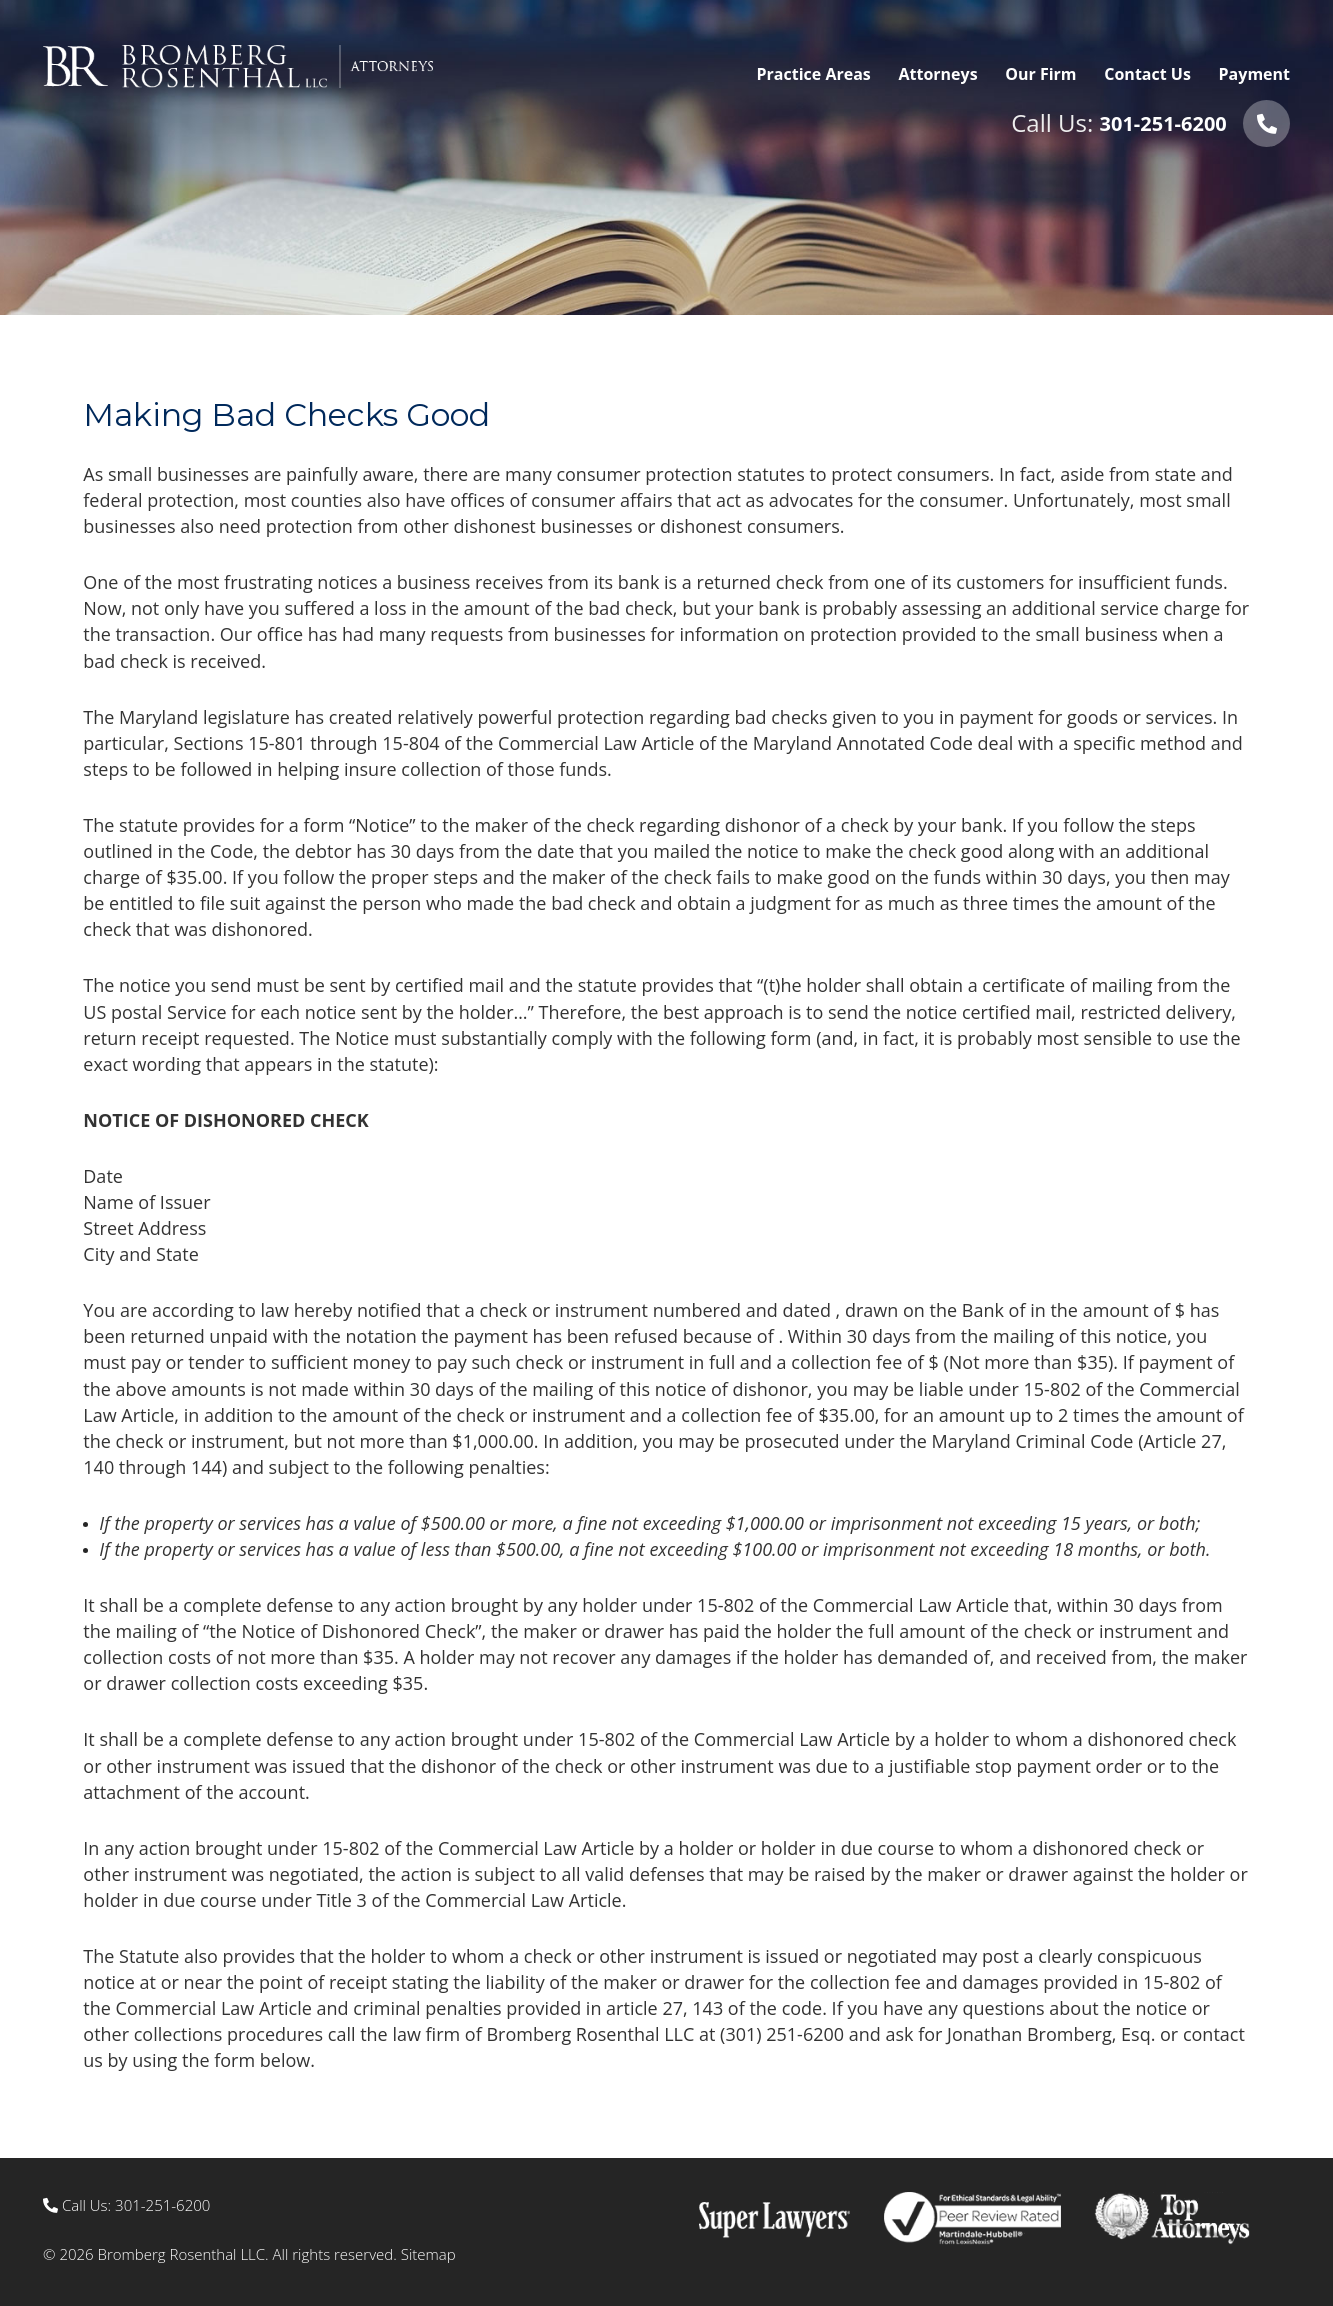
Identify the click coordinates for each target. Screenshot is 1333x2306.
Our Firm (1040, 74)
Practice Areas (814, 74)
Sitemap (428, 2254)
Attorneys (937, 74)
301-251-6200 (1163, 123)
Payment (1254, 74)
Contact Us (1147, 74)
